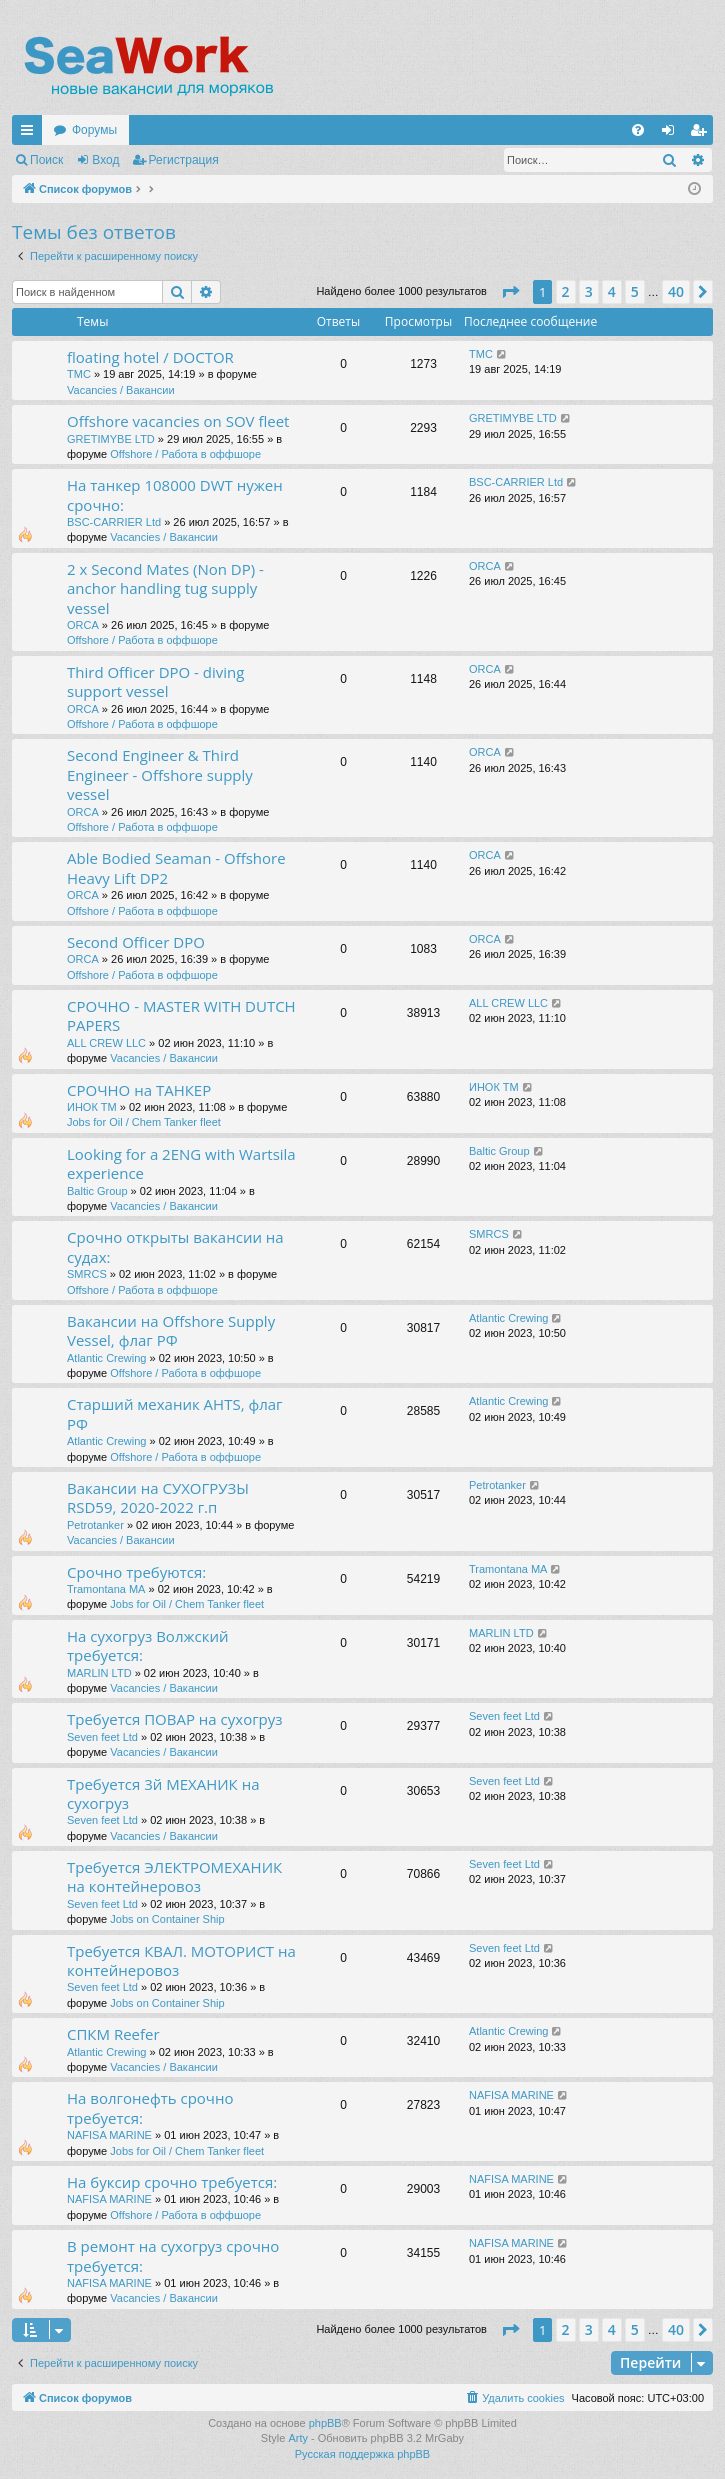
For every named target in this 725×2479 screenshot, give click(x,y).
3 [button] (589, 291)
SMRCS (87, 1274)
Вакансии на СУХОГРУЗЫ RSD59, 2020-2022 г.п (158, 1497)
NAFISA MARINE (109, 2135)
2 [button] (566, 291)
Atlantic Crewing (106, 1358)
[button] (510, 292)
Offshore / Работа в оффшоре (185, 454)
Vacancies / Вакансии (121, 390)
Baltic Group (97, 1191)
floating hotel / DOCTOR (150, 357)
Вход (105, 160)
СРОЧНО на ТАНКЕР (139, 1090)
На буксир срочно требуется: (172, 2182)
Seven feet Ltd (102, 1737)
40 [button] (676, 291)
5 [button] (635, 291)
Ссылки (31, 134)
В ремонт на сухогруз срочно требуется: (173, 2255)
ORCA (83, 625)
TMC (79, 374)
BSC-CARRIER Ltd (114, 522)
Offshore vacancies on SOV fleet (178, 421)
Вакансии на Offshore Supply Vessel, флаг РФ (171, 1330)
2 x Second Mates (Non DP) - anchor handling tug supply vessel (165, 588)
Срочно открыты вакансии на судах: (175, 1246)
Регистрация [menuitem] (702, 134)
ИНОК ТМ (92, 1107)
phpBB (325, 2423)
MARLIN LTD (99, 1673)
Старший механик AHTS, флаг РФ (175, 1413)
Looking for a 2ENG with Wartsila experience (181, 1163)
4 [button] (612, 291)
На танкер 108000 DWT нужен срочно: (175, 494)
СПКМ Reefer (113, 2034)
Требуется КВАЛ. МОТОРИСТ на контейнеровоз (181, 1960)
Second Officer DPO (136, 942)
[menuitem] (638, 130)
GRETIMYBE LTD (111, 439)
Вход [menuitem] (672, 134)
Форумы (94, 130)
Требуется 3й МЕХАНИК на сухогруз (163, 1793)
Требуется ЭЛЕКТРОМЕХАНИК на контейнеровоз (174, 1876)
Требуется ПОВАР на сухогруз (175, 1719)
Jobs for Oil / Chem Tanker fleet (144, 1122)
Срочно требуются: (136, 1572)
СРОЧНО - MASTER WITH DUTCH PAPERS (181, 1015)
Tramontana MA (106, 1589)
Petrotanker (95, 1525)
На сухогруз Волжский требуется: (148, 1645)
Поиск (46, 160)
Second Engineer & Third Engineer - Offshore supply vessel (160, 774)
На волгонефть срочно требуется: (150, 2107)
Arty (298, 2438)
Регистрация (184, 160)
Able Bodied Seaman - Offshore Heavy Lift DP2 (176, 867)
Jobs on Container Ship (167, 1919)
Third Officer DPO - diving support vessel (155, 681)
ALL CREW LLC (106, 1043)
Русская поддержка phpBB (362, 2454)
